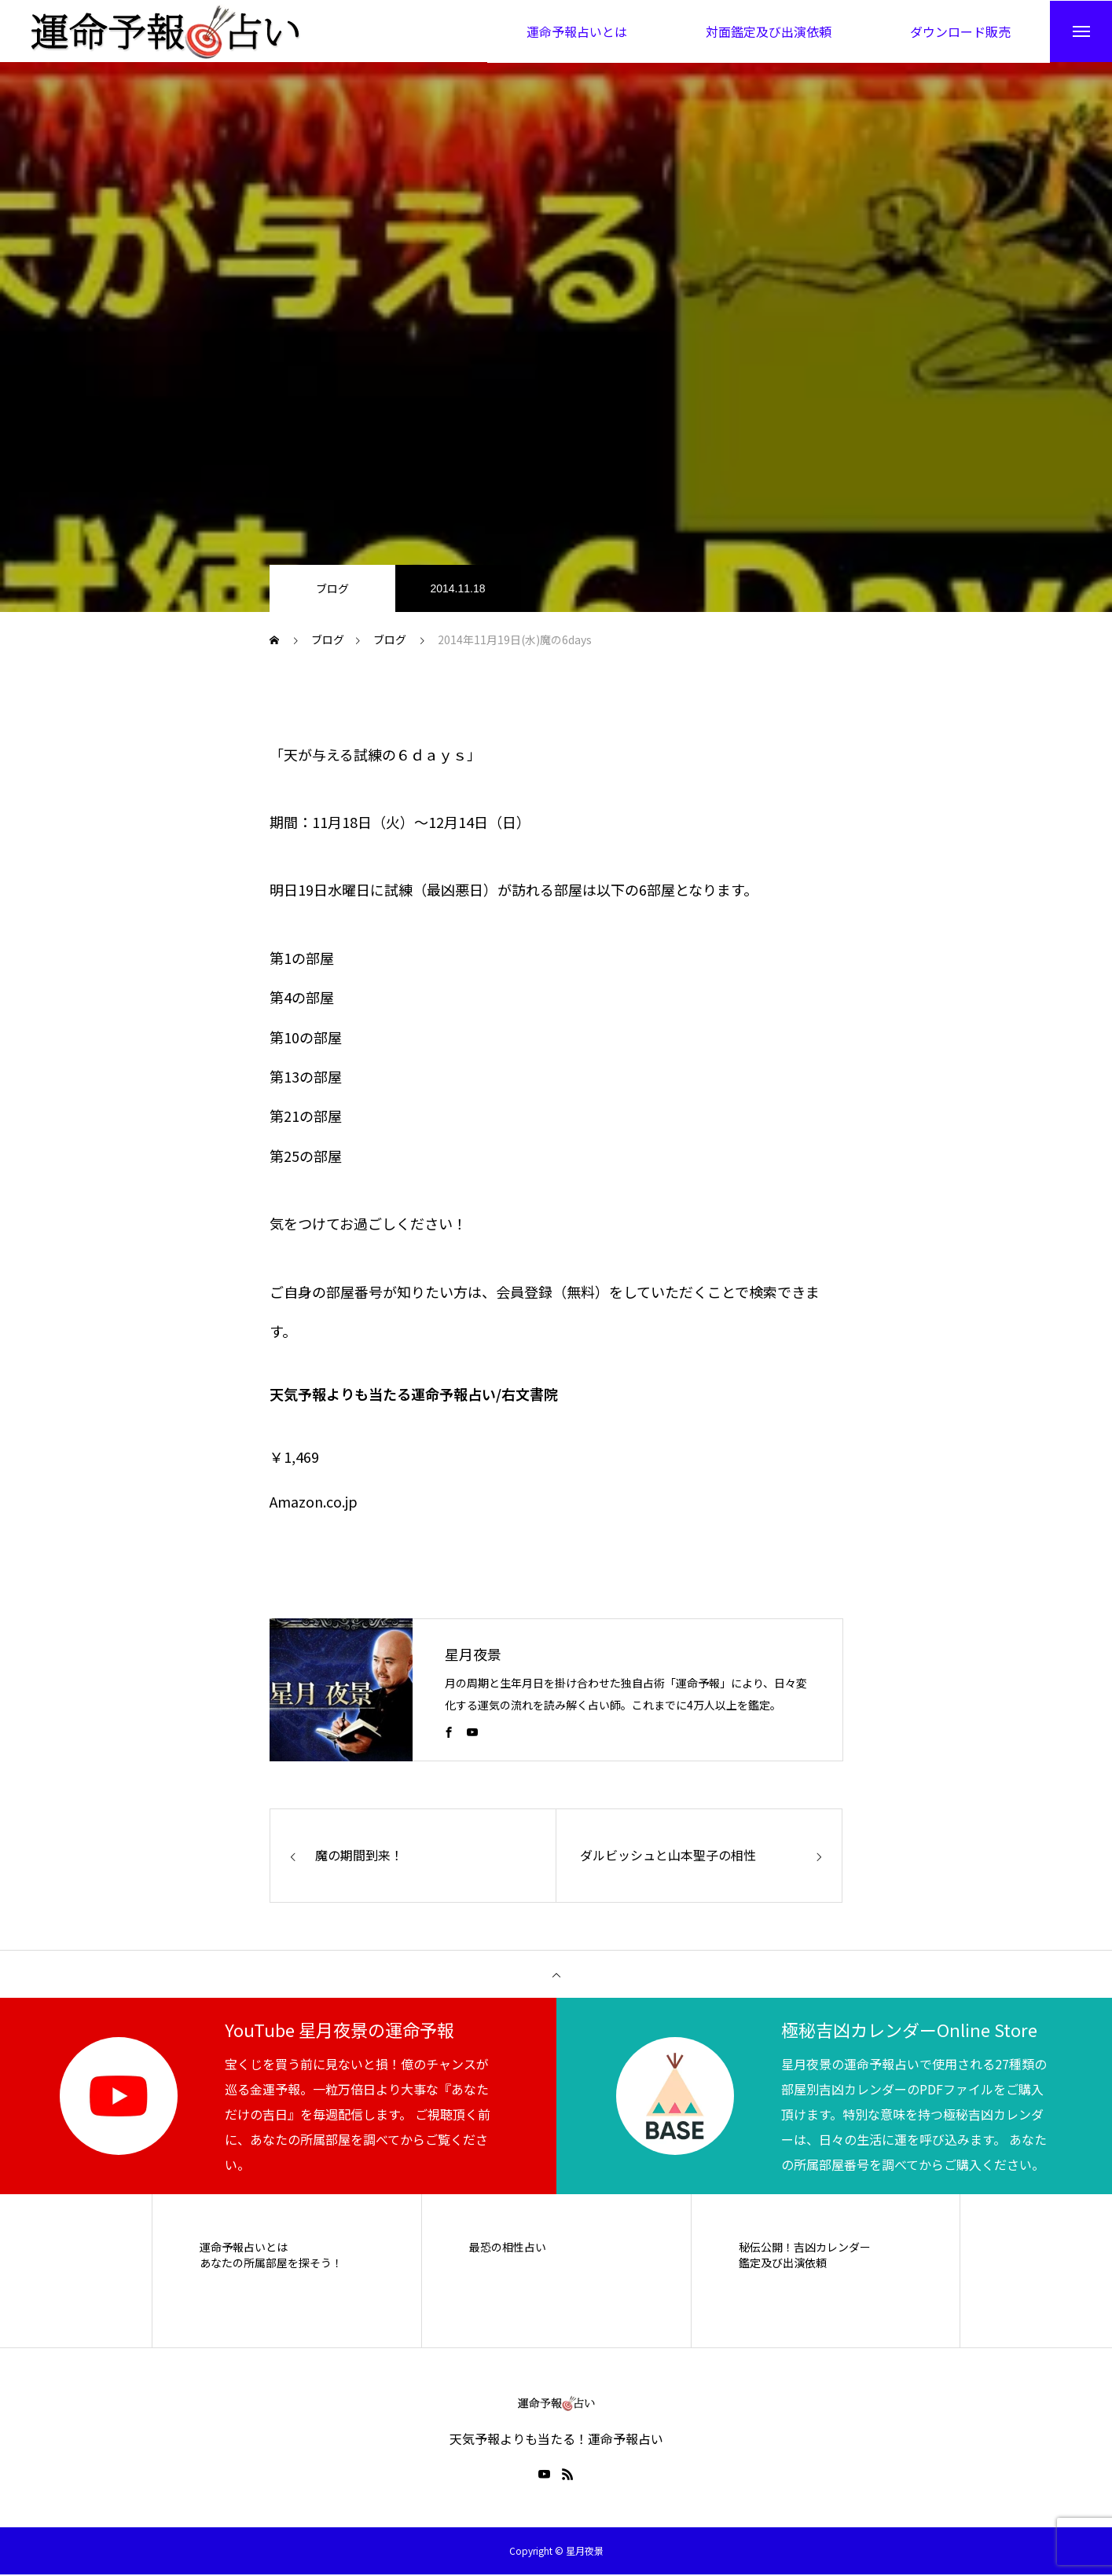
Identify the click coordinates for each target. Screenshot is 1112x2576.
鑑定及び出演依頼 (783, 2263)
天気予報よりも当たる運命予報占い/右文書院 (414, 1395)
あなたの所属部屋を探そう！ (271, 2263)
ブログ (332, 589)
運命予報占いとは (244, 2248)
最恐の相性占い (507, 2248)
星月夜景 (473, 1654)
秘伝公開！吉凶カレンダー (805, 2248)
